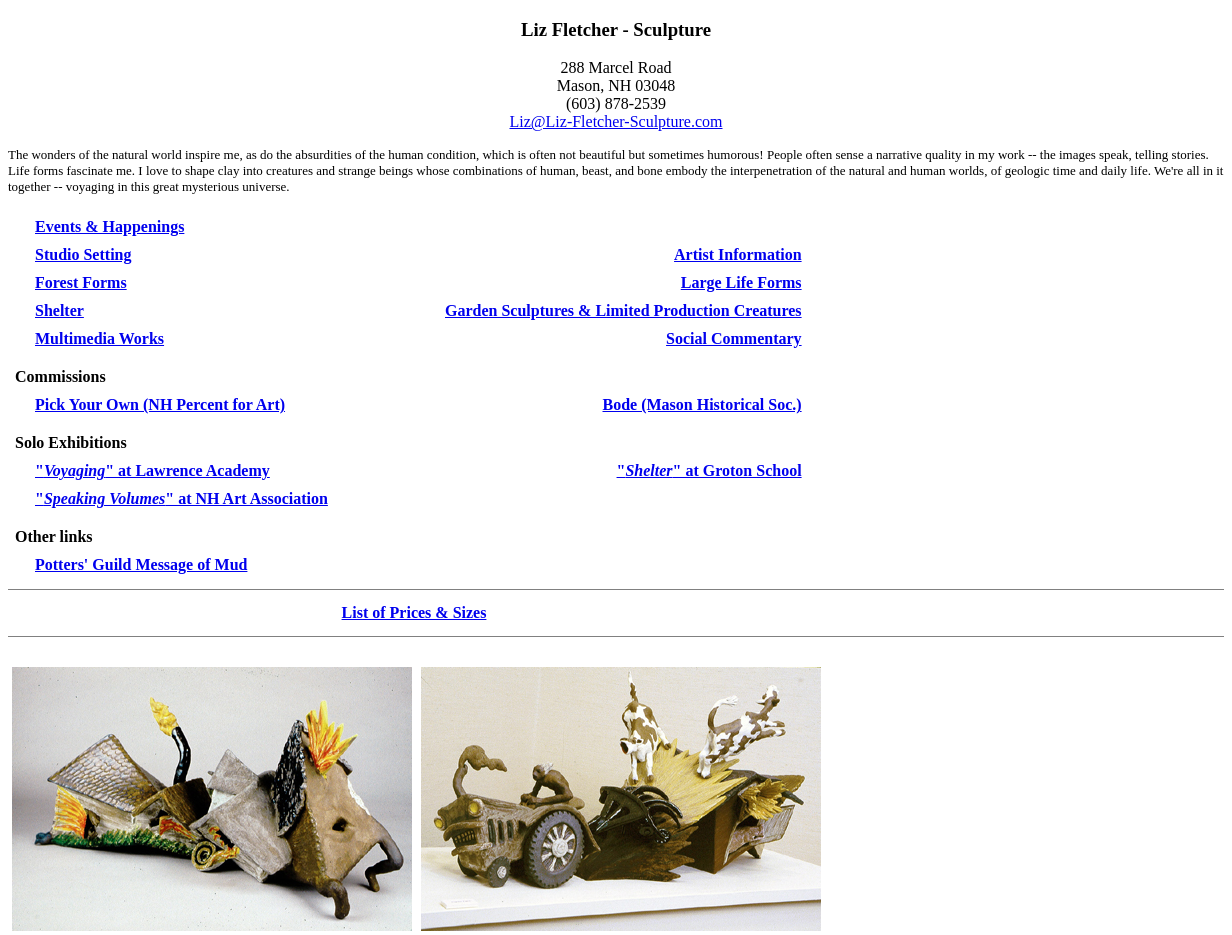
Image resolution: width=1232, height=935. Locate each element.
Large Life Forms (741, 282)
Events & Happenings (109, 226)
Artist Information (738, 254)
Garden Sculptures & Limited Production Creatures (623, 310)
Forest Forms (81, 282)
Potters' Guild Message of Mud (141, 564)
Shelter (59, 310)
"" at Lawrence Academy (152, 470)
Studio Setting (83, 254)
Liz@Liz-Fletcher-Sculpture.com (616, 121)
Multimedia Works (99, 338)
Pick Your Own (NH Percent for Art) (160, 404)
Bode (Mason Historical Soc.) (702, 404)
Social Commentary (734, 338)
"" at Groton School (709, 470)
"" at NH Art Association (181, 498)
